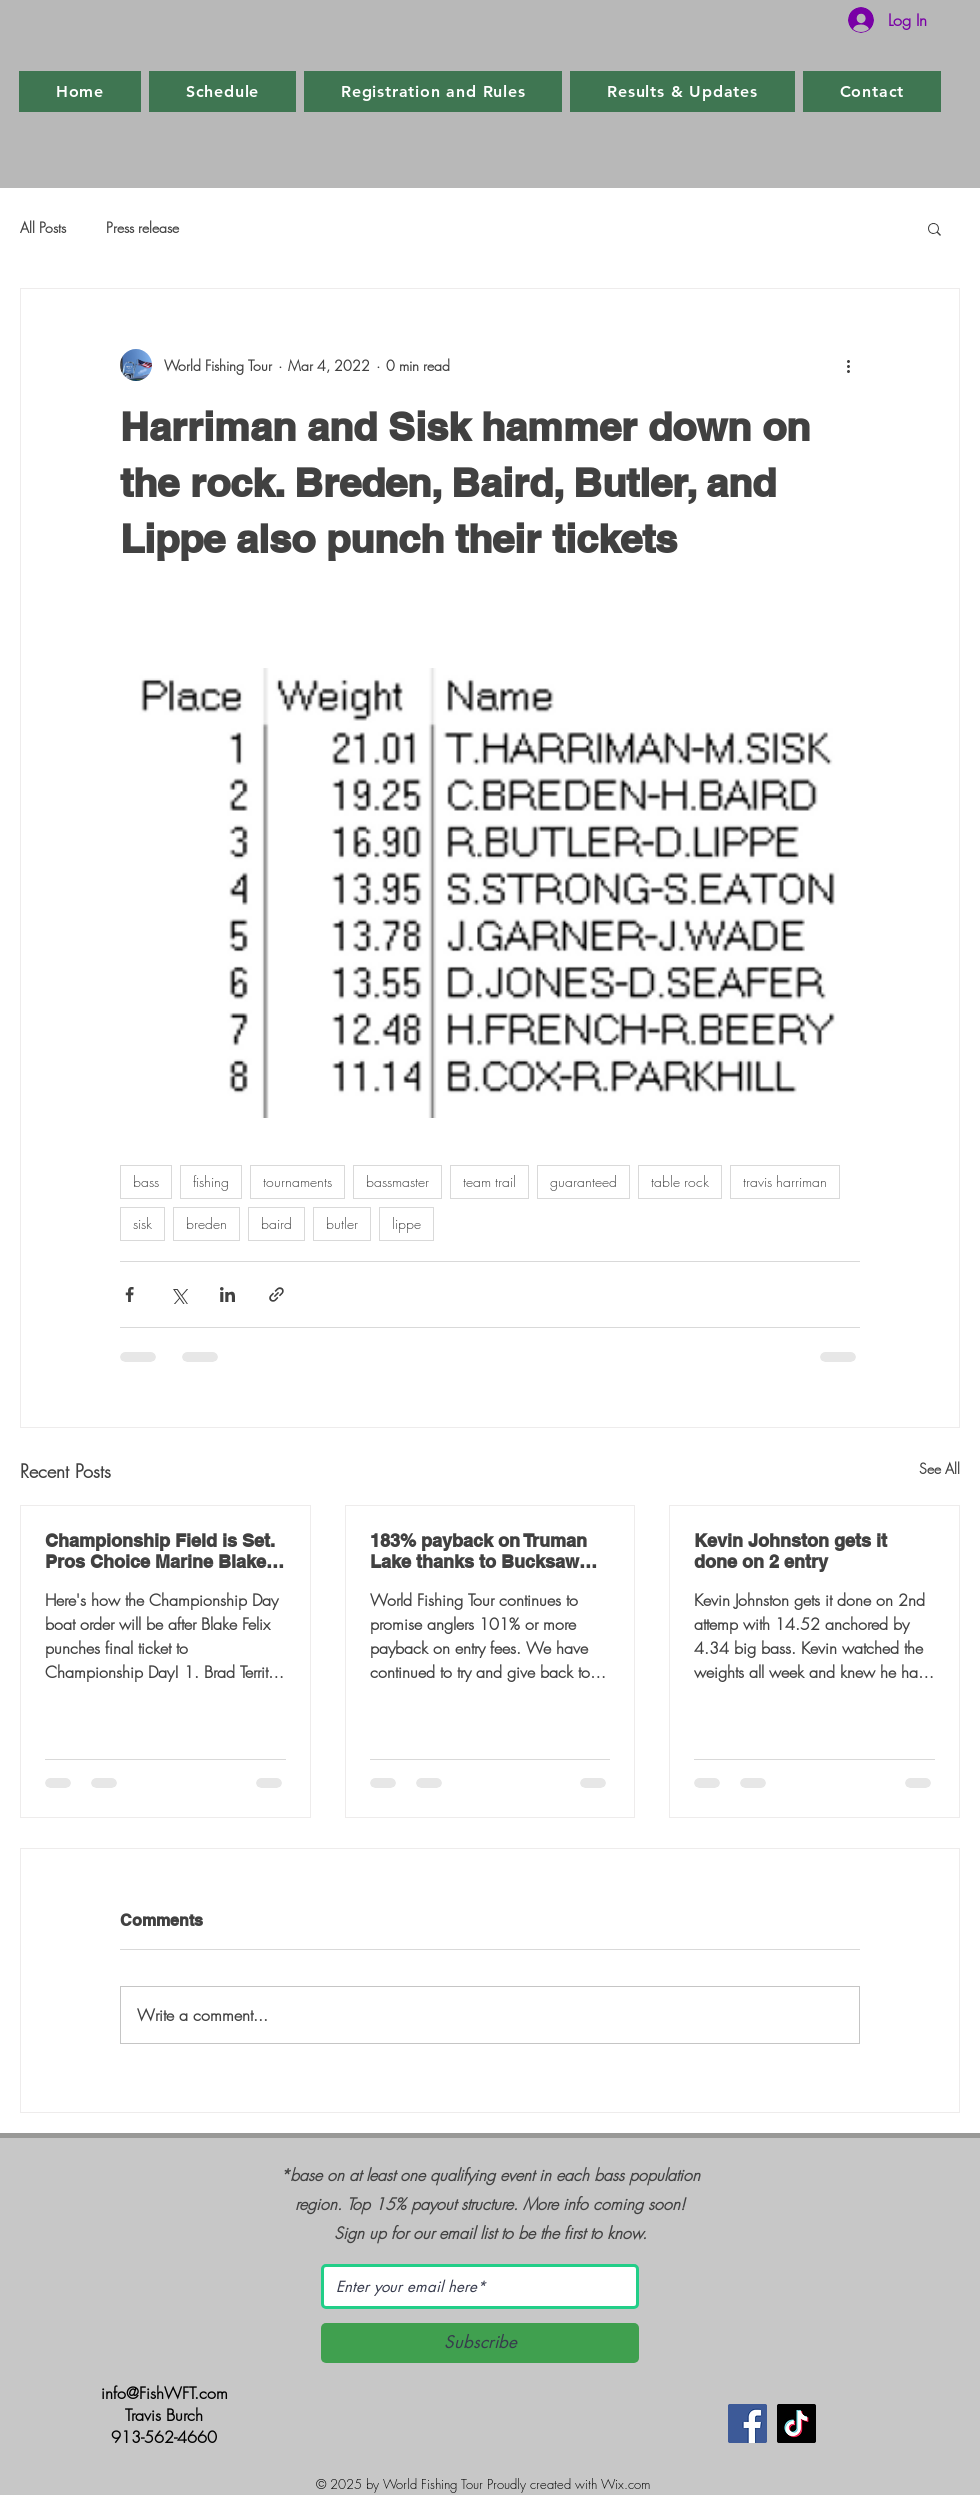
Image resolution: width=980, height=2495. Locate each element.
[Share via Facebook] (129, 1294)
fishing (211, 1181)
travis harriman (785, 1181)
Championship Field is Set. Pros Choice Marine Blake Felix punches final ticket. (160, 1551)
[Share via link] (276, 1294)
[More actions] (848, 365)
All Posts (43, 227)
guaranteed (583, 1181)
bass (146, 1181)
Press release (142, 227)
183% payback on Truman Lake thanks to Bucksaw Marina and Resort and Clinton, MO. (478, 1551)
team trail (489, 1181)
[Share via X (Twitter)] (178, 1294)
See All (939, 1468)
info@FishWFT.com (164, 2393)
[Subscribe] (480, 2343)
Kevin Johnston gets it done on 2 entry (790, 1551)
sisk (142, 1223)
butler (342, 1223)
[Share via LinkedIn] (227, 1294)
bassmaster (397, 1181)
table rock (680, 1181)
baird (276, 1223)
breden (206, 1223)
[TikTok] (796, 2423)
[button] (934, 228)
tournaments (297, 1181)
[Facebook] (747, 2423)
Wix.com (625, 2484)
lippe (406, 1223)
